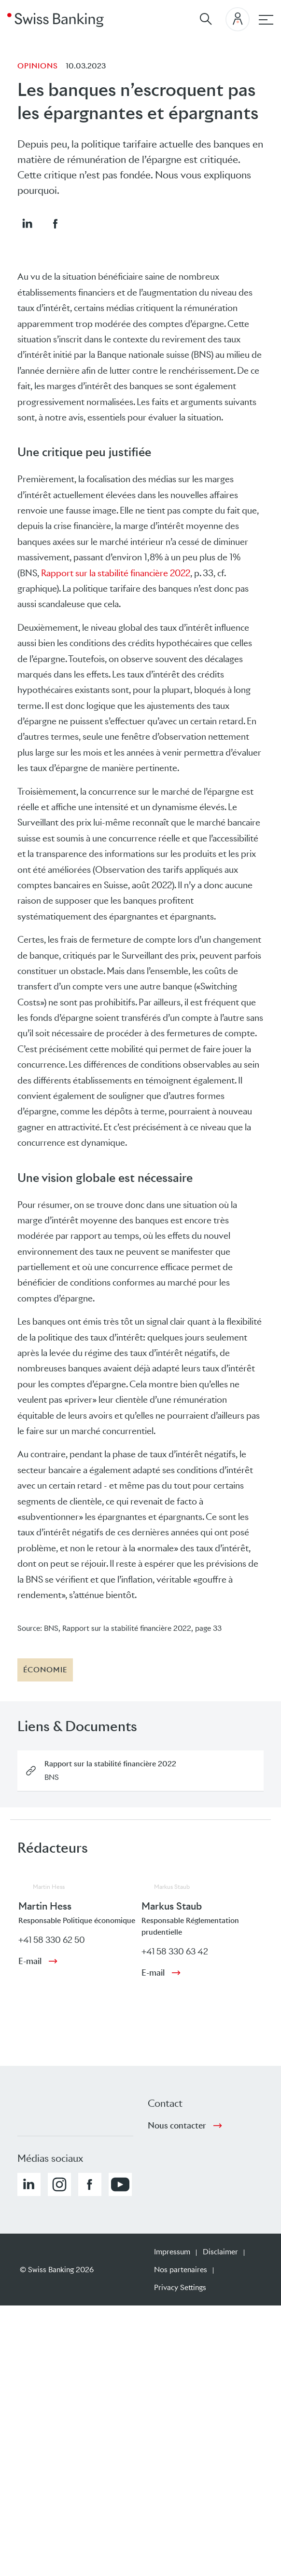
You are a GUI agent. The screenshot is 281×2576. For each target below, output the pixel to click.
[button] (27, 223)
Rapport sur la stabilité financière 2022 (115, 573)
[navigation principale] (266, 19)
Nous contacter (177, 2125)
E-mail (30, 1961)
